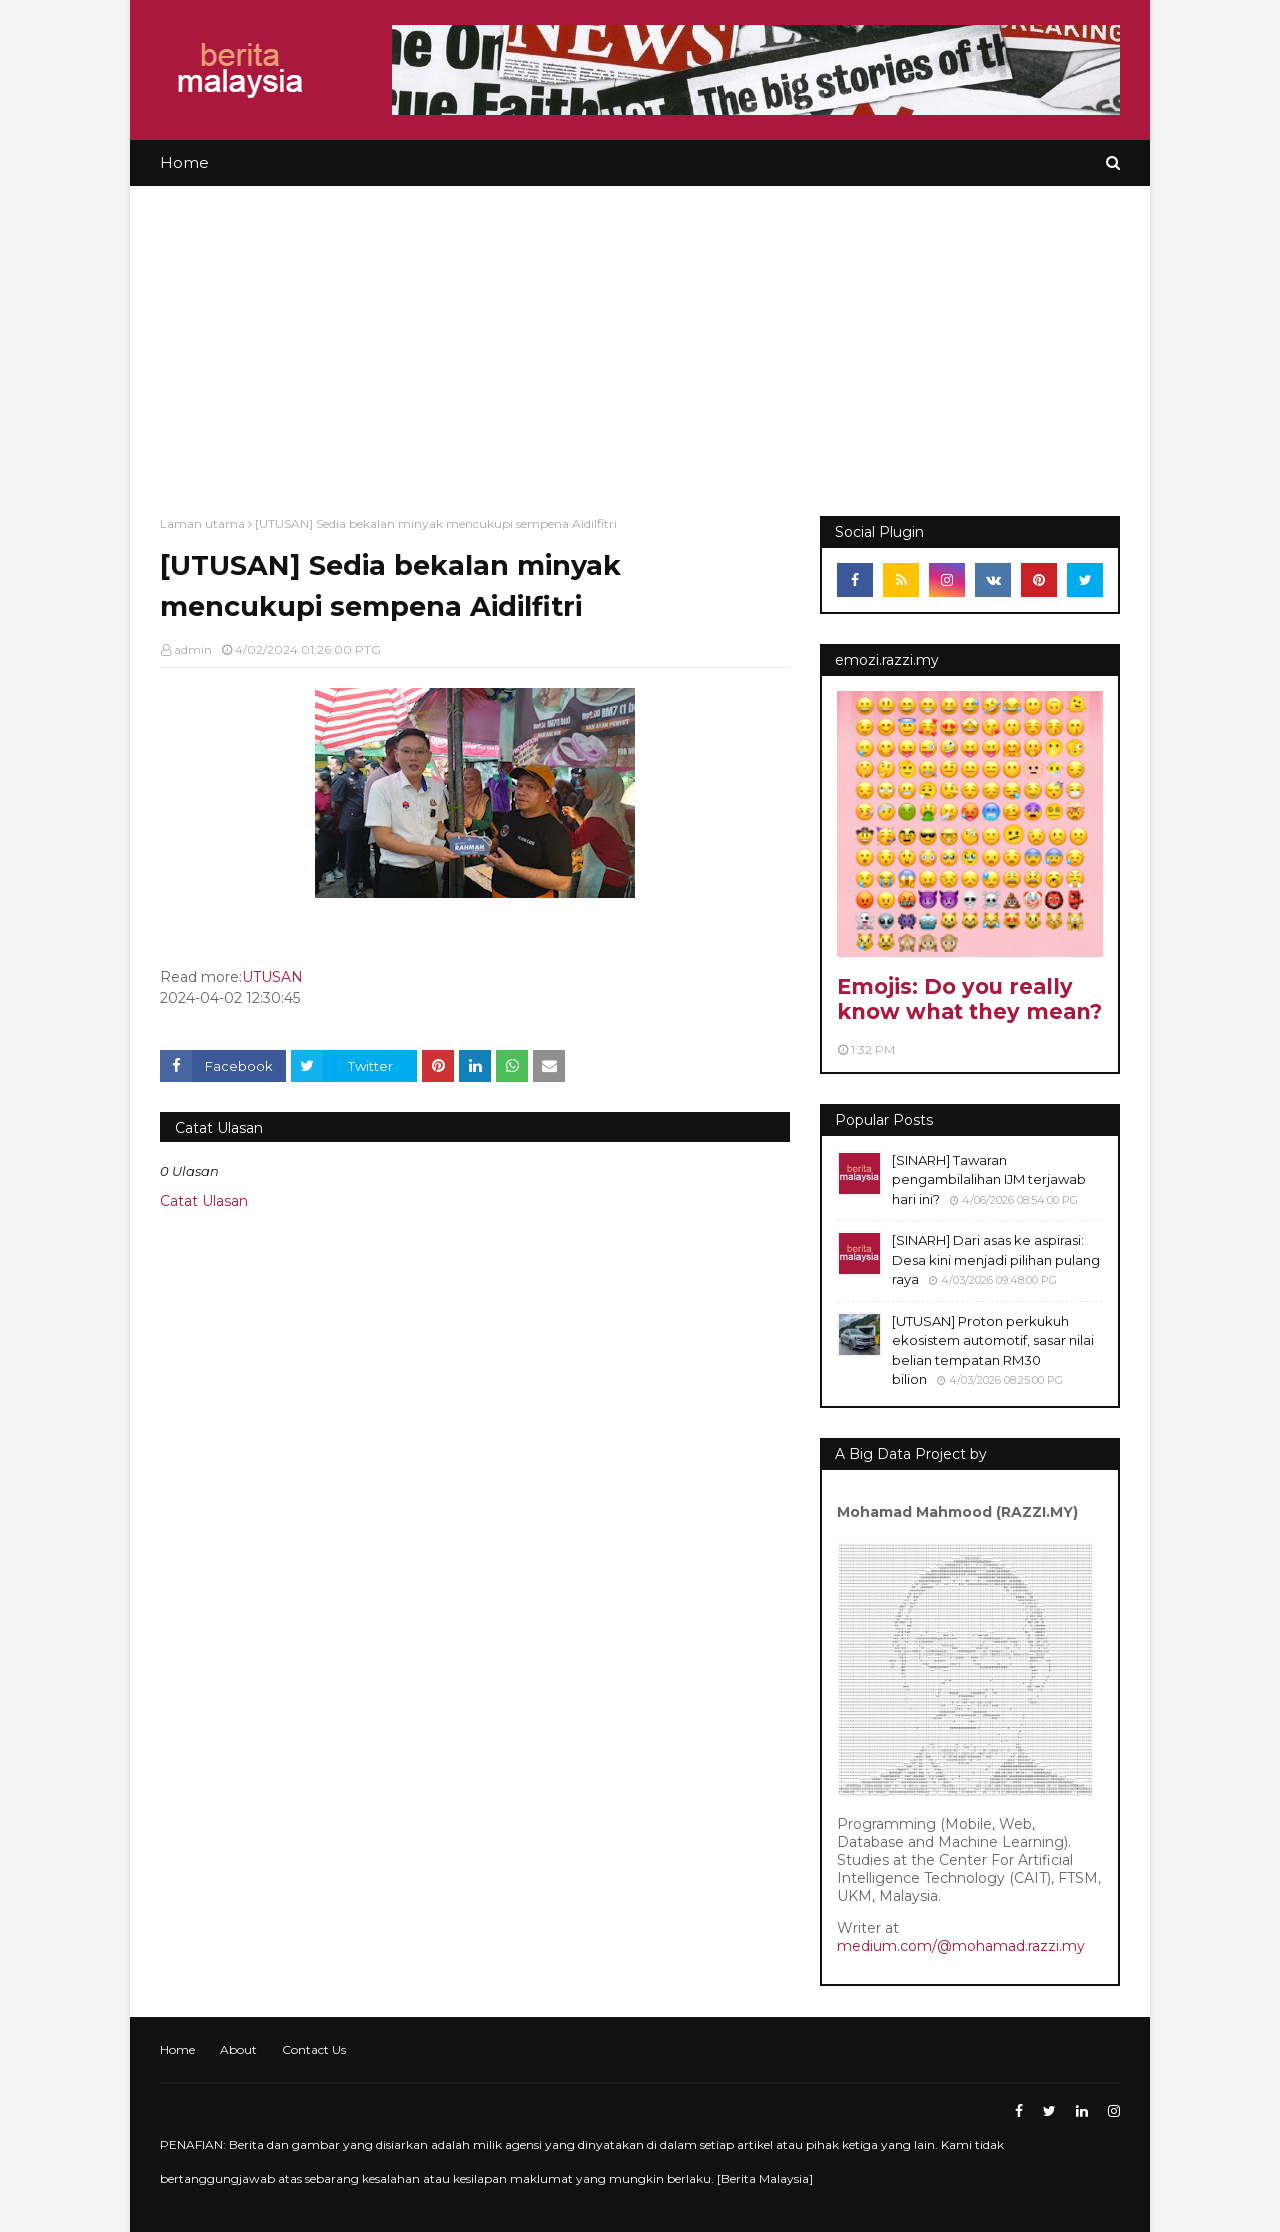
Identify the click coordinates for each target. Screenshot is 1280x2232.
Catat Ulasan (204, 1201)
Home (177, 2049)
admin (193, 649)
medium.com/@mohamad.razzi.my (961, 1946)
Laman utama (202, 523)
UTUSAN (272, 977)
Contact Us (314, 2049)
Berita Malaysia (765, 2178)
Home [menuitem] (184, 162)
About (238, 2049)
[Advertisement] (640, 336)
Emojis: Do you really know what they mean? (969, 999)
